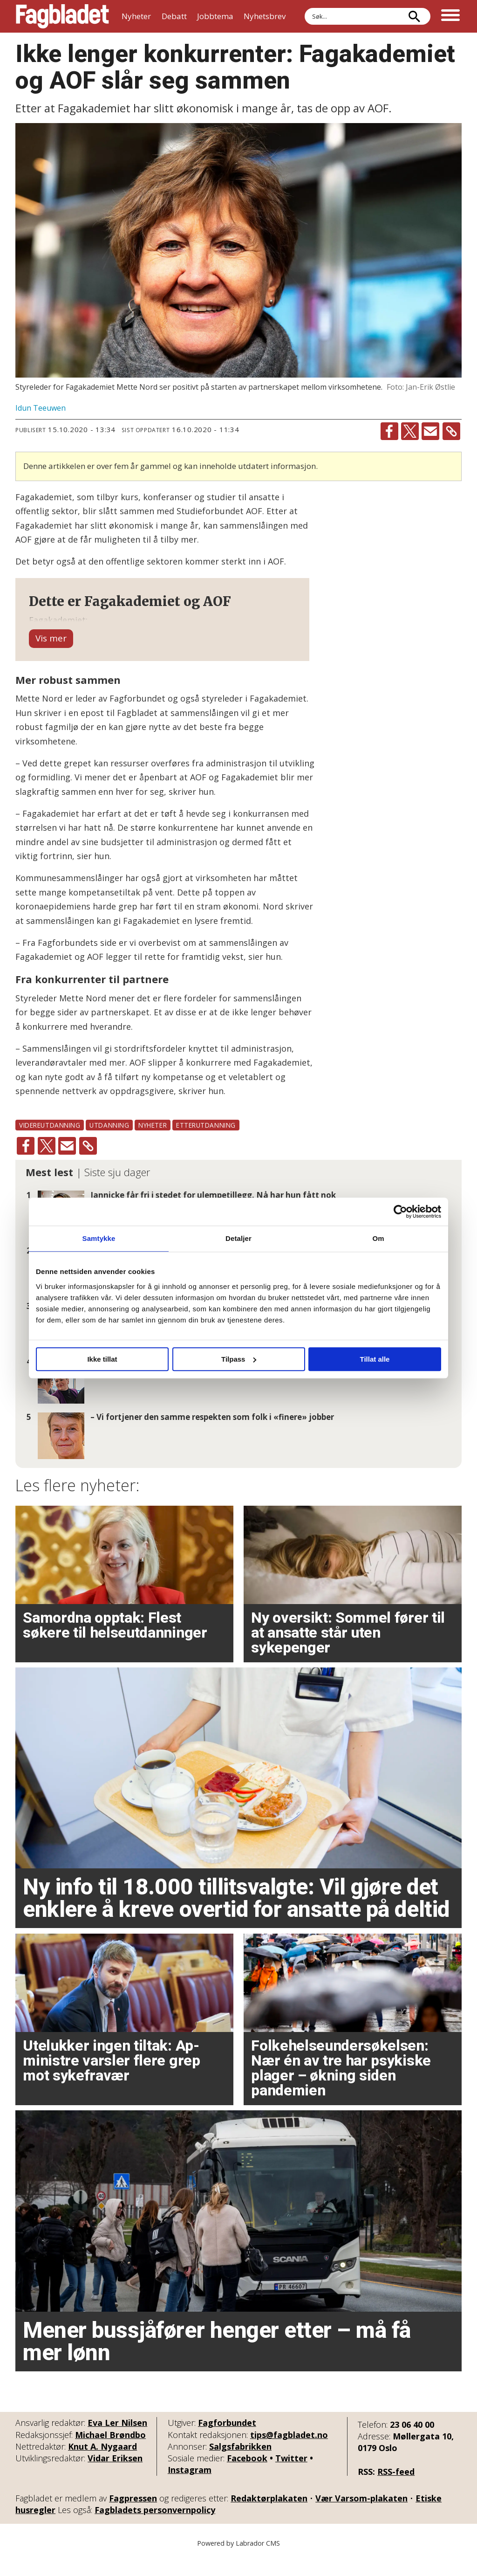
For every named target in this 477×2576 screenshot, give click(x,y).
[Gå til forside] (62, 16)
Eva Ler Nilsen (117, 2441)
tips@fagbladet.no (289, 2453)
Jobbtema (215, 16)
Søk (304, 7)
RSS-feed (396, 2489)
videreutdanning (49, 1143)
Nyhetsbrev (265, 16)
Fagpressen (133, 2516)
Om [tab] (378, 1238)
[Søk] (414, 16)
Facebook (247, 2476)
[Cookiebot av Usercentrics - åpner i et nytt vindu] (400, 1212)
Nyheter (136, 16)
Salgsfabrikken (240, 2464)
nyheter (152, 1143)
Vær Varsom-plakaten (361, 2516)
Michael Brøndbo (110, 2453)
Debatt (174, 16)
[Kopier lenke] (451, 431)
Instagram (189, 2488)
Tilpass (238, 1359)
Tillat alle (375, 1359)
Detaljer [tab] (238, 1238)
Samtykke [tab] (99, 1238)
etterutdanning (206, 1143)
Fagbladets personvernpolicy (155, 2528)
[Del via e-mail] (430, 431)
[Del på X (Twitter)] (410, 431)
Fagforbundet (227, 2441)
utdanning (109, 1143)
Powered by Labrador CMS (238, 2561)
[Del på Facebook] (389, 431)
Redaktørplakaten (269, 2516)
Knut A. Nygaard (102, 2464)
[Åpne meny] (450, 16)
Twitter (291, 2476)
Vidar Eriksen (115, 2476)
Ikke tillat (102, 1359)
